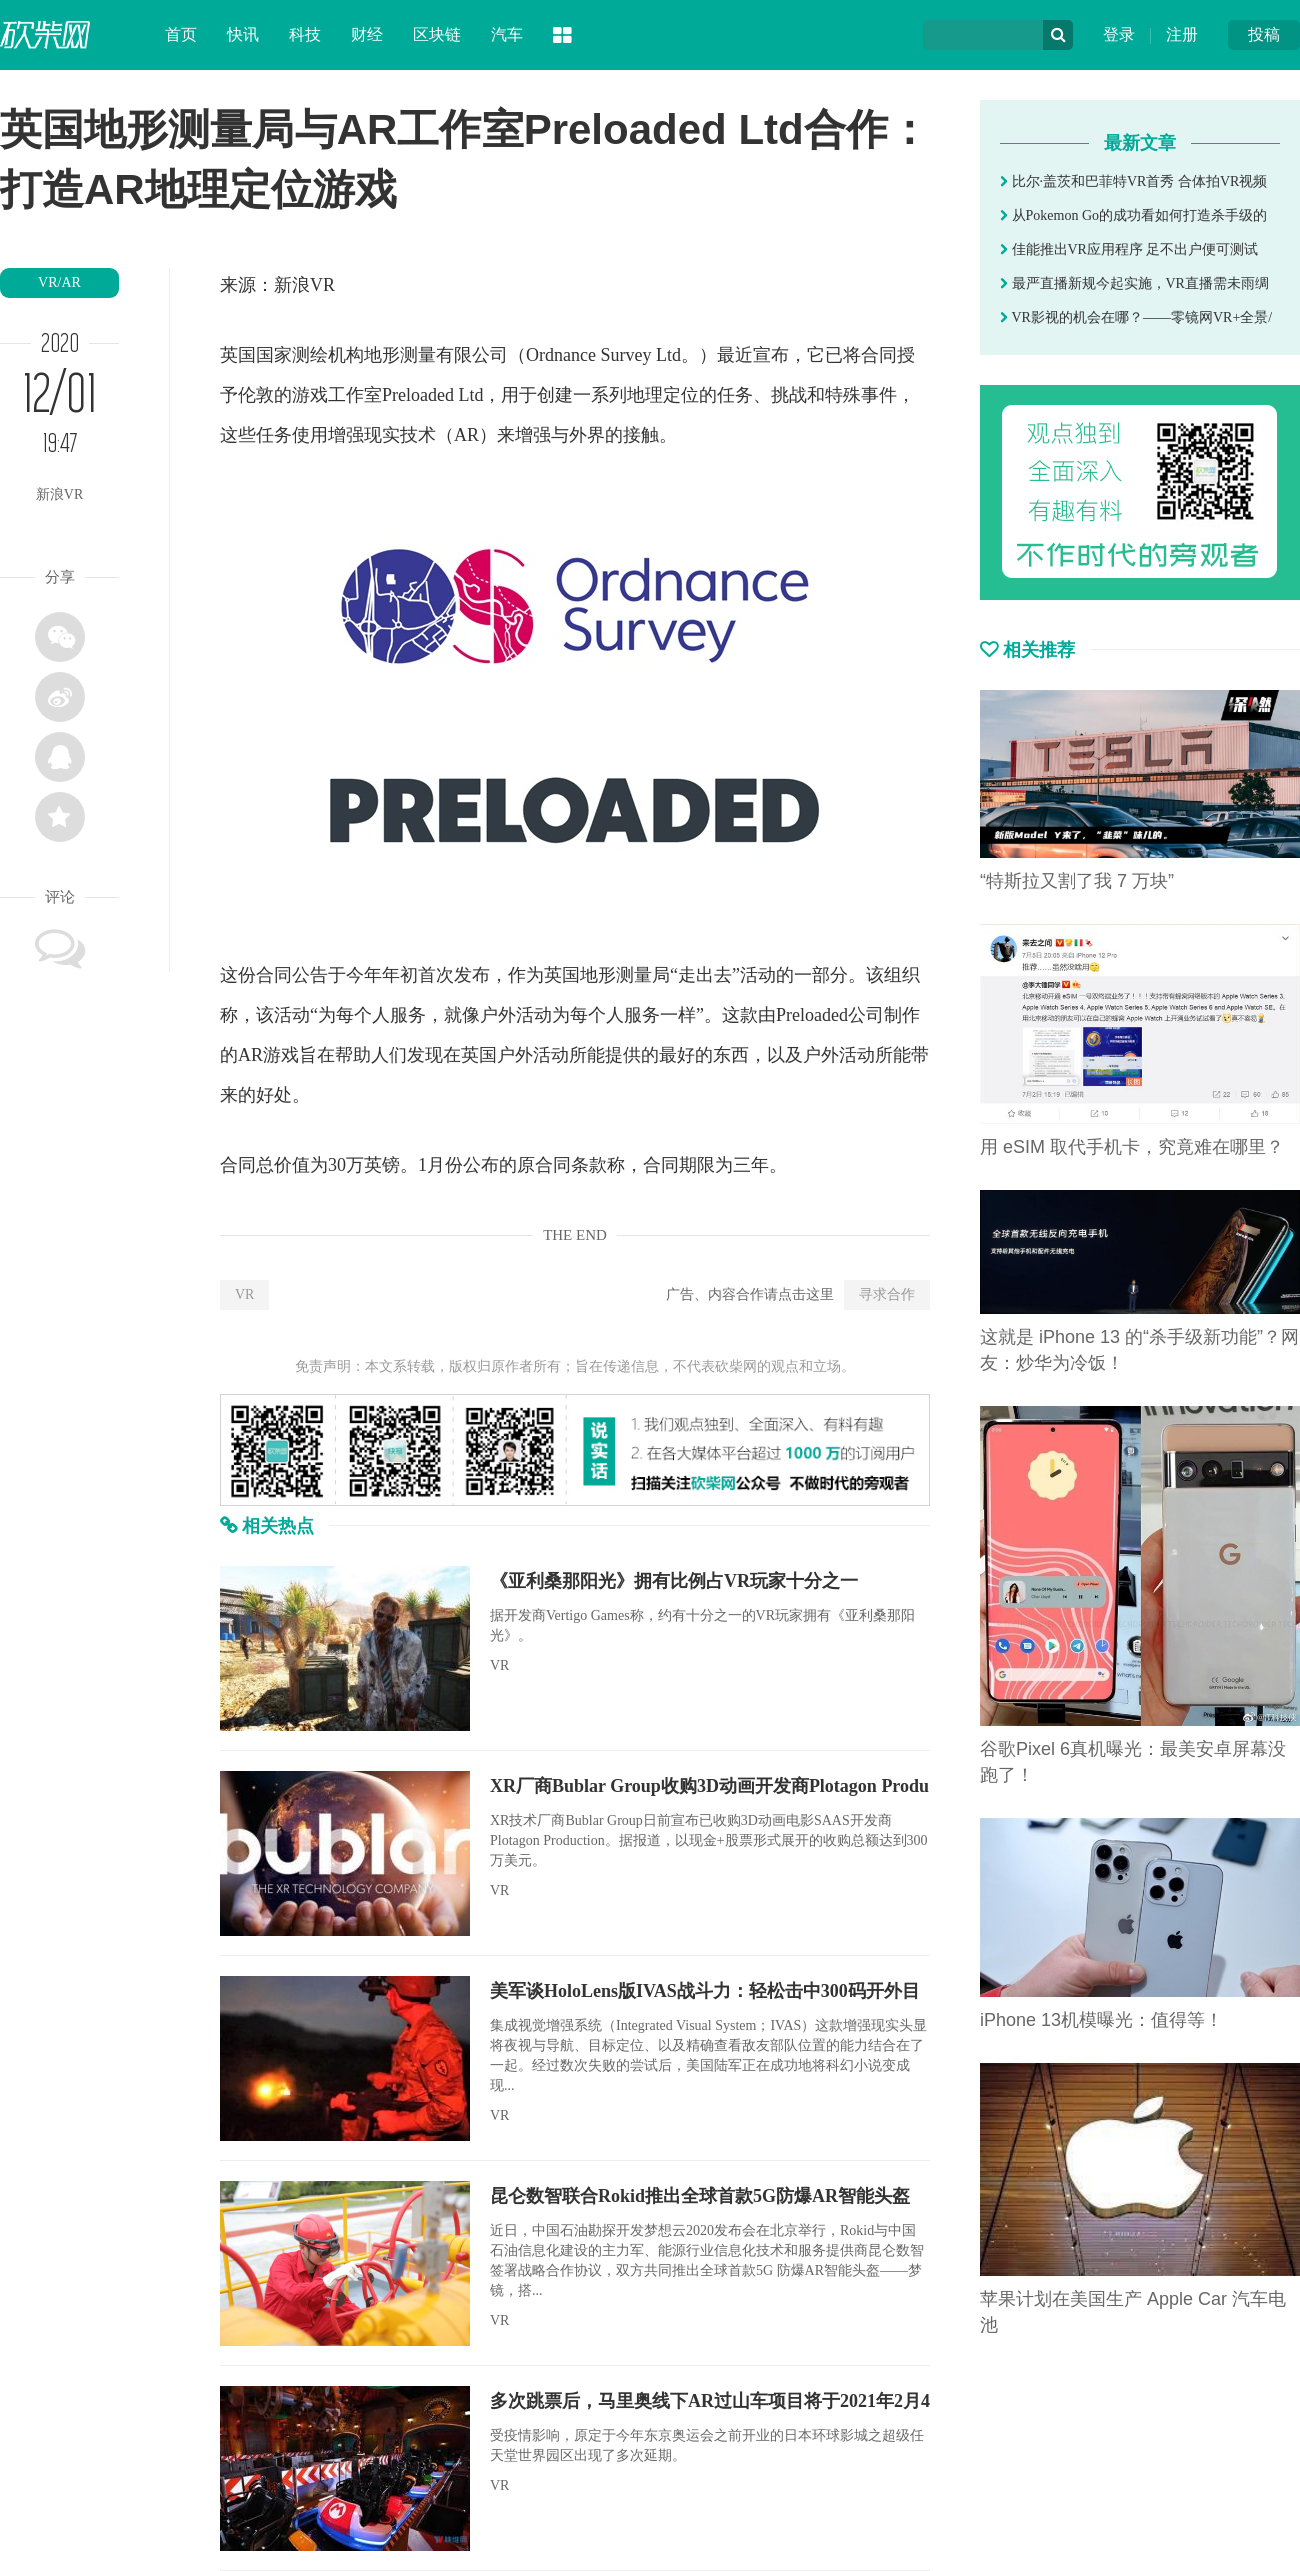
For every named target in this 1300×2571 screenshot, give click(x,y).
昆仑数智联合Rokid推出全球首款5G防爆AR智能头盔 (700, 2196)
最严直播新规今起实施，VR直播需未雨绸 (1134, 283)
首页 (181, 34)
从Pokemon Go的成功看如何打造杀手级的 (1133, 215)
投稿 (1264, 34)
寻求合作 (887, 1294)
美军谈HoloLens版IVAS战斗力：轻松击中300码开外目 (705, 1991)
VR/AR (59, 282)
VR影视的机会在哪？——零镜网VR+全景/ (1136, 317)
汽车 (507, 34)
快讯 (243, 34)
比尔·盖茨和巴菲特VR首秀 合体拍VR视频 (1133, 181)
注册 (1182, 34)
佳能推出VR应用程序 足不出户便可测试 (1129, 249)
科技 (305, 34)
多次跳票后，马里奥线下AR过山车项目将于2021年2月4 (710, 2401)
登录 (1119, 34)
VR (244, 1294)
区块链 (437, 34)
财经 (367, 34)
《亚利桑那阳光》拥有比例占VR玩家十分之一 (674, 1581)
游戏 (310, 395)
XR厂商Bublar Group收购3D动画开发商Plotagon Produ (709, 1786)
